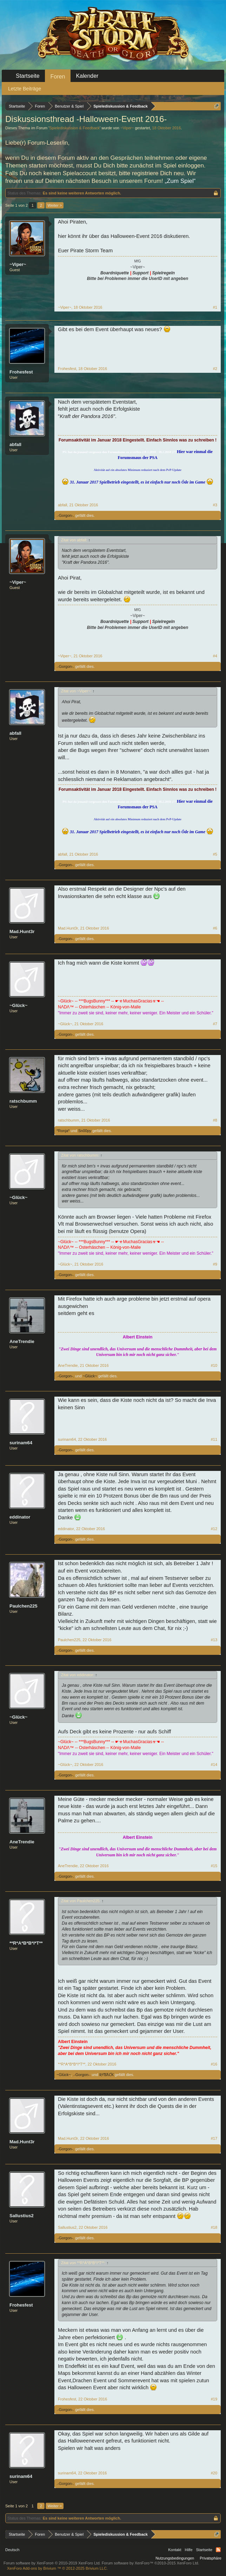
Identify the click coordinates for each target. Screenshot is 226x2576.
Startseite (28, 76)
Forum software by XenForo (52, 2563)
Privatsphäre (210, 2558)
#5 (215, 854)
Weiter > (54, 205)
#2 (215, 368)
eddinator (19, 1517)
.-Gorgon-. (65, 515)
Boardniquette (114, 272)
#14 (214, 1764)
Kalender (87, 76)
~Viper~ (127, 128)
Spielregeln (163, 272)
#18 (214, 2227)
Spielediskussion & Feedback (74, 128)
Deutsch (12, 2550)
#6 (215, 928)
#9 (215, 1264)
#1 (215, 307)
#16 (214, 2064)
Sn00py (84, 1131)
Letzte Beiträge (24, 88)
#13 (214, 1640)
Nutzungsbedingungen (174, 2558)
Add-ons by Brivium (57, 2568)
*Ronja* (62, 1131)
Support (140, 272)
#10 (214, 1365)
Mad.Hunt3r (22, 931)
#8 (215, 1120)
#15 (214, 1866)
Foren (58, 77)
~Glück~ (18, 1005)
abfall (15, 444)
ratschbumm (23, 1101)
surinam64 (20, 1442)
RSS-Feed (218, 2549)
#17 (214, 2138)
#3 (215, 505)
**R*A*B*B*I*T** (26, 1943)
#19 (214, 2399)
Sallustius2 (21, 2215)
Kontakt (174, 2550)
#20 (214, 2473)
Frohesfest (21, 372)
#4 (215, 656)
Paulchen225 (23, 1606)
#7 (215, 1024)
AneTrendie (21, 1341)
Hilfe (189, 2550)
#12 (214, 1529)
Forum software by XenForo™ (150, 2563)
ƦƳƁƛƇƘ (106, 2075)
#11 (214, 1439)
